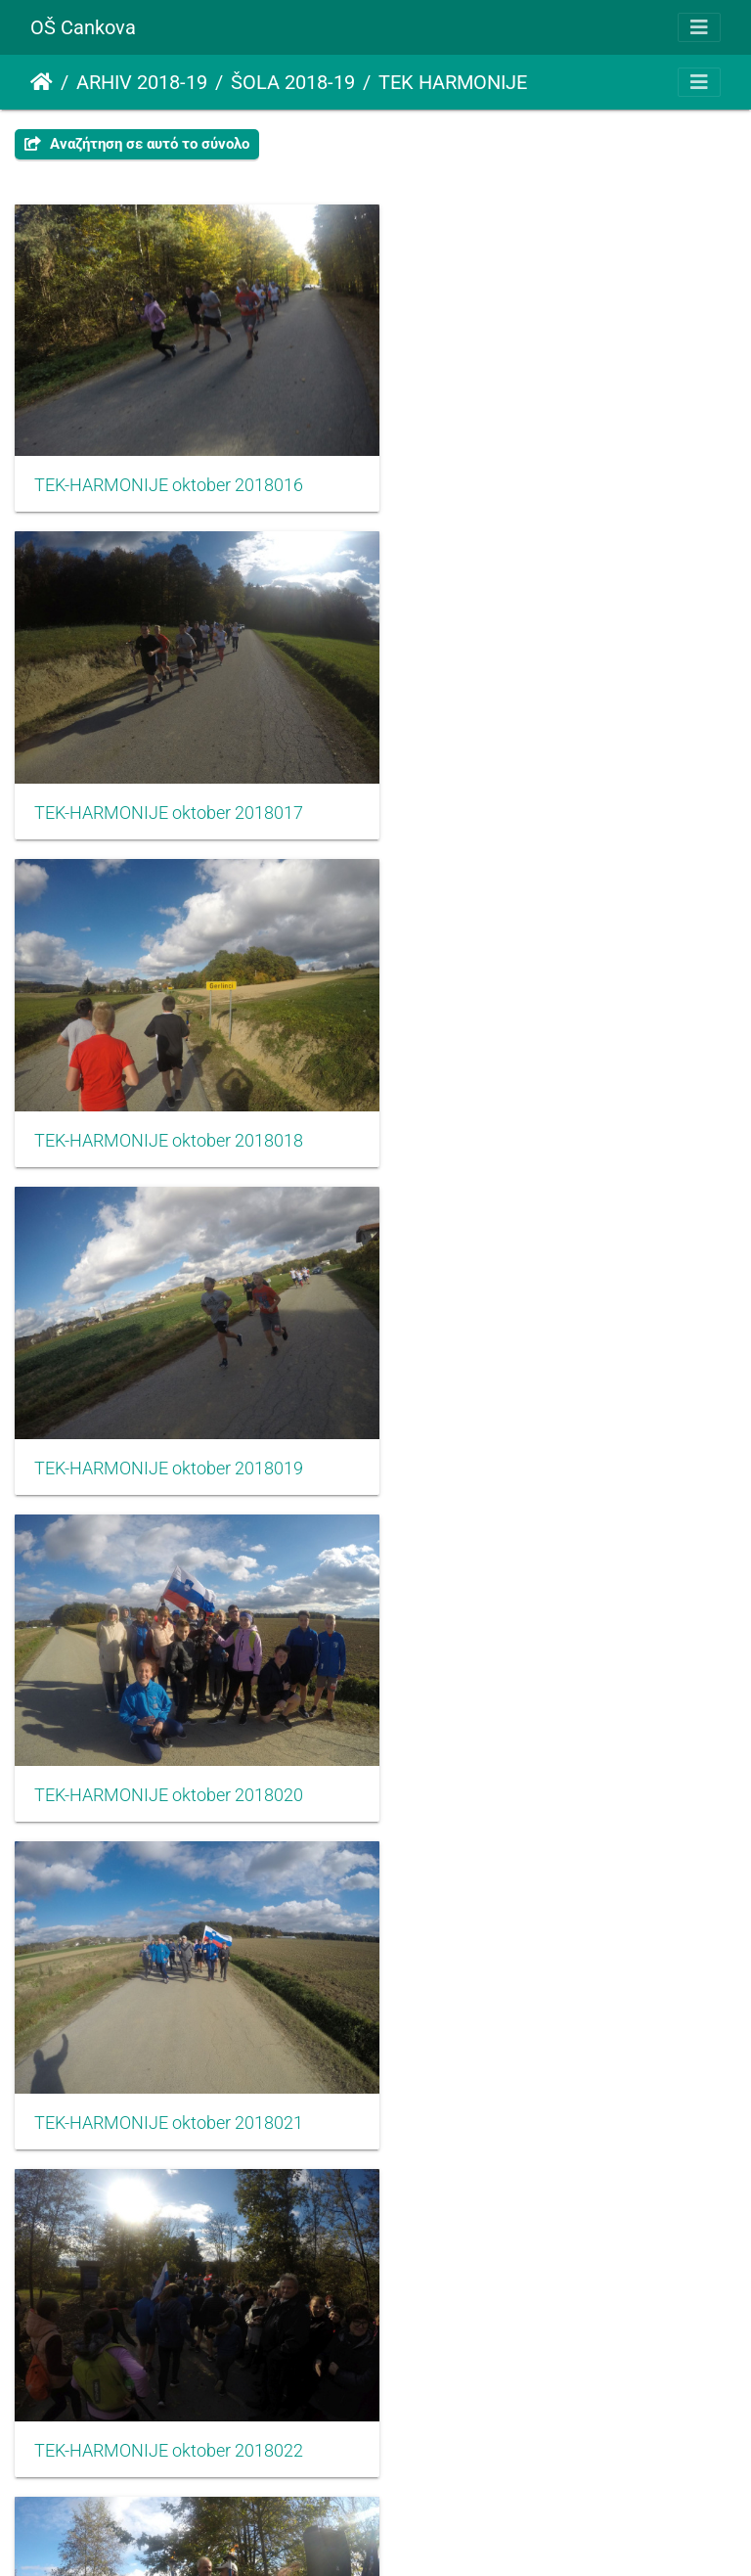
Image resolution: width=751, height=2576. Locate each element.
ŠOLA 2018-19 (293, 82)
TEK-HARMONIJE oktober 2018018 (168, 786)
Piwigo (417, 2534)
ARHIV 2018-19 (141, 82)
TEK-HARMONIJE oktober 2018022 (168, 1415)
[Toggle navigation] (699, 27)
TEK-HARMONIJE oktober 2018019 (544, 786)
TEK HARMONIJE (452, 82)
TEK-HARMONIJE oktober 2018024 (168, 1730)
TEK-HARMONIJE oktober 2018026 (168, 2045)
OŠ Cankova (83, 27)
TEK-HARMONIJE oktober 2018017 (544, 472)
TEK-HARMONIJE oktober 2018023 (544, 1415)
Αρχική (41, 82)
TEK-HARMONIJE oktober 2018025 (544, 1730)
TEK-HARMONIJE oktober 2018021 (544, 1101)
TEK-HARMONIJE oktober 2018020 (168, 1101)
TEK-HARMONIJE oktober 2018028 (168, 2360)
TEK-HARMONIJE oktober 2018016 (168, 472)
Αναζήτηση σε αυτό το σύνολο (136, 144)
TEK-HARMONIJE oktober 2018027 (544, 2045)
